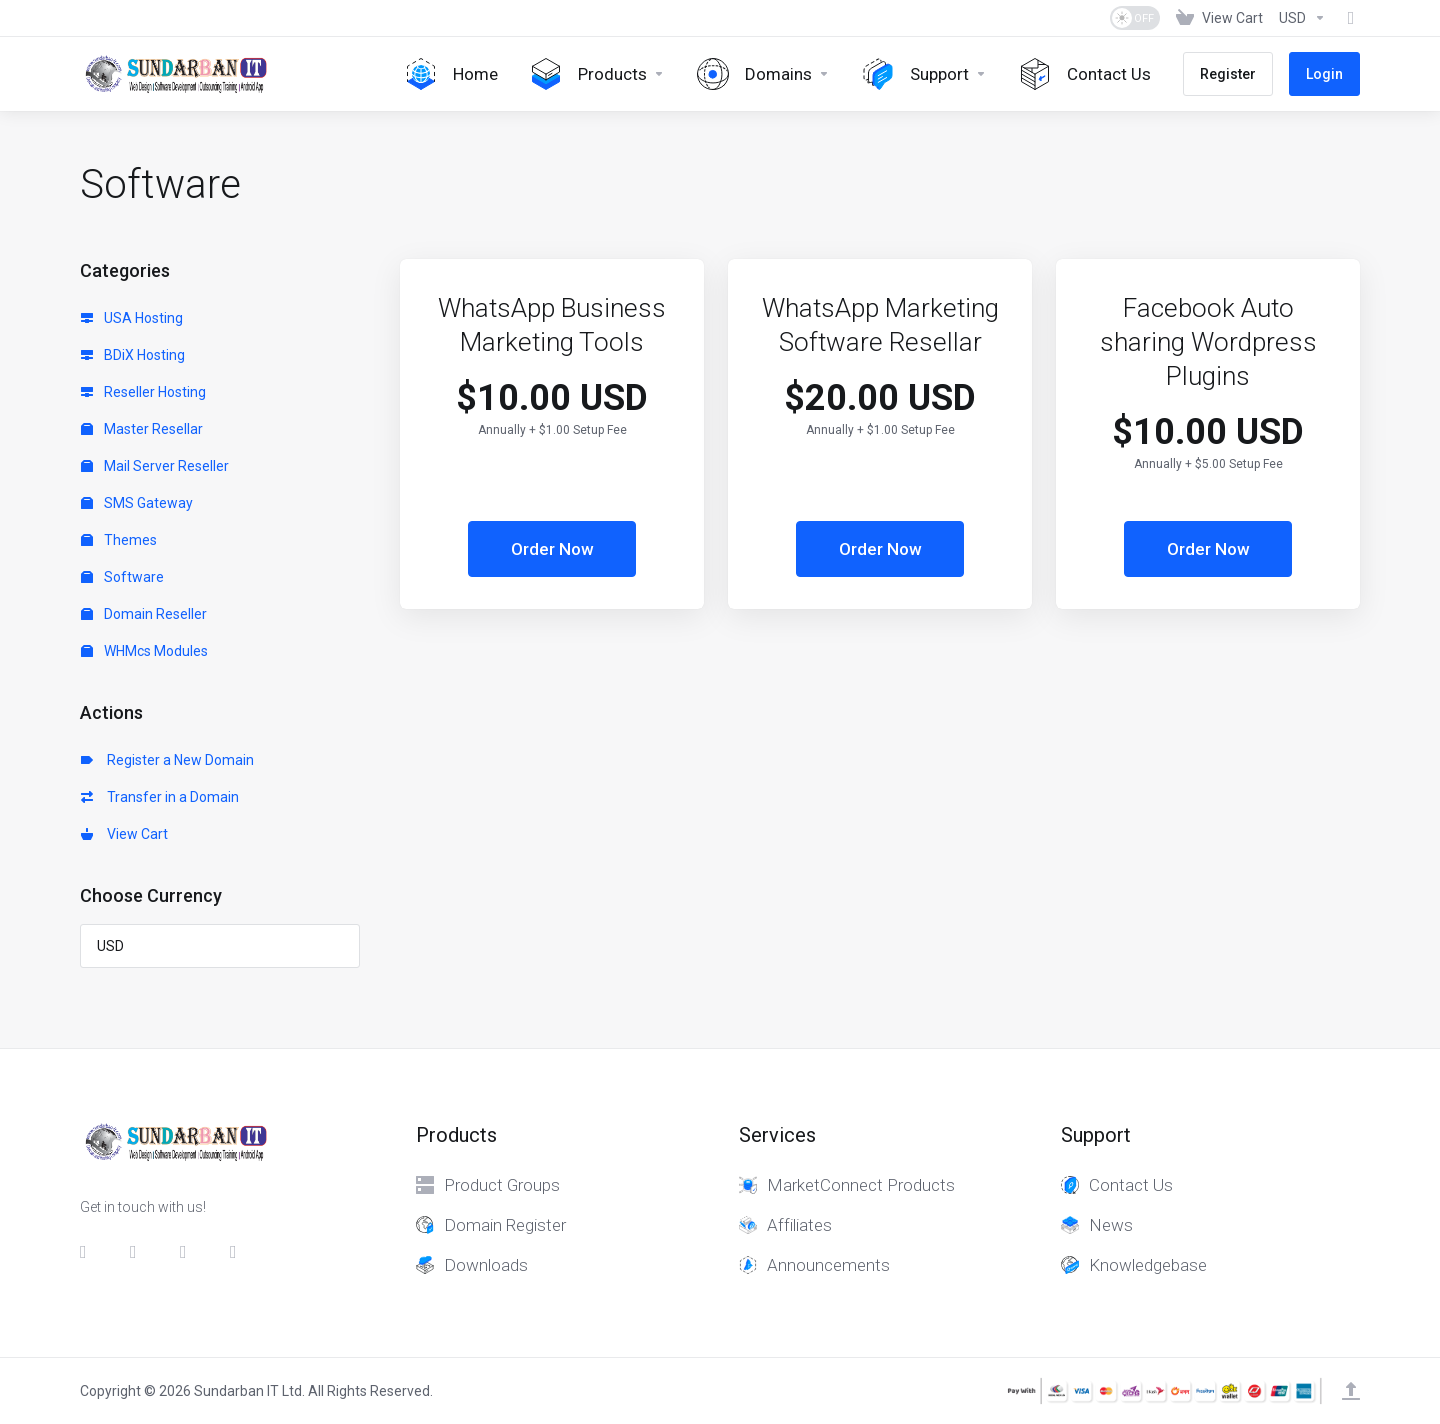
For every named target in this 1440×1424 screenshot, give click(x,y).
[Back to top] (1351, 1391)
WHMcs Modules (144, 651)
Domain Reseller (144, 614)
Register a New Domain (167, 760)
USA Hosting (132, 318)
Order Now (552, 549)
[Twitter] (139, 1252)
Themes (119, 540)
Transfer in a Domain (160, 797)
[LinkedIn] (189, 1252)
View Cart (124, 834)
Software (122, 577)
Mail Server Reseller (155, 466)
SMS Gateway (137, 503)
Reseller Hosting (143, 392)
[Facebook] (89, 1252)
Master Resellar (142, 429)
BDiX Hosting (133, 355)
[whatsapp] (239, 1252)
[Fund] (1347, 18)
